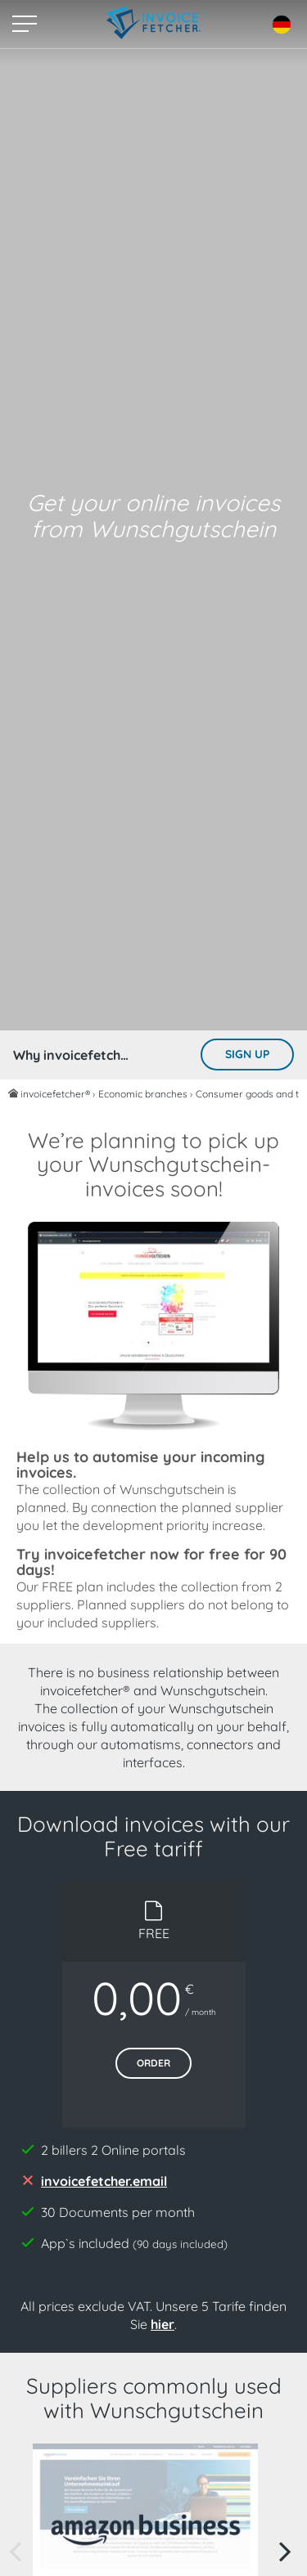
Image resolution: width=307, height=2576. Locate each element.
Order (153, 2063)
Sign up (247, 1054)
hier (162, 2324)
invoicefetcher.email (104, 2181)
